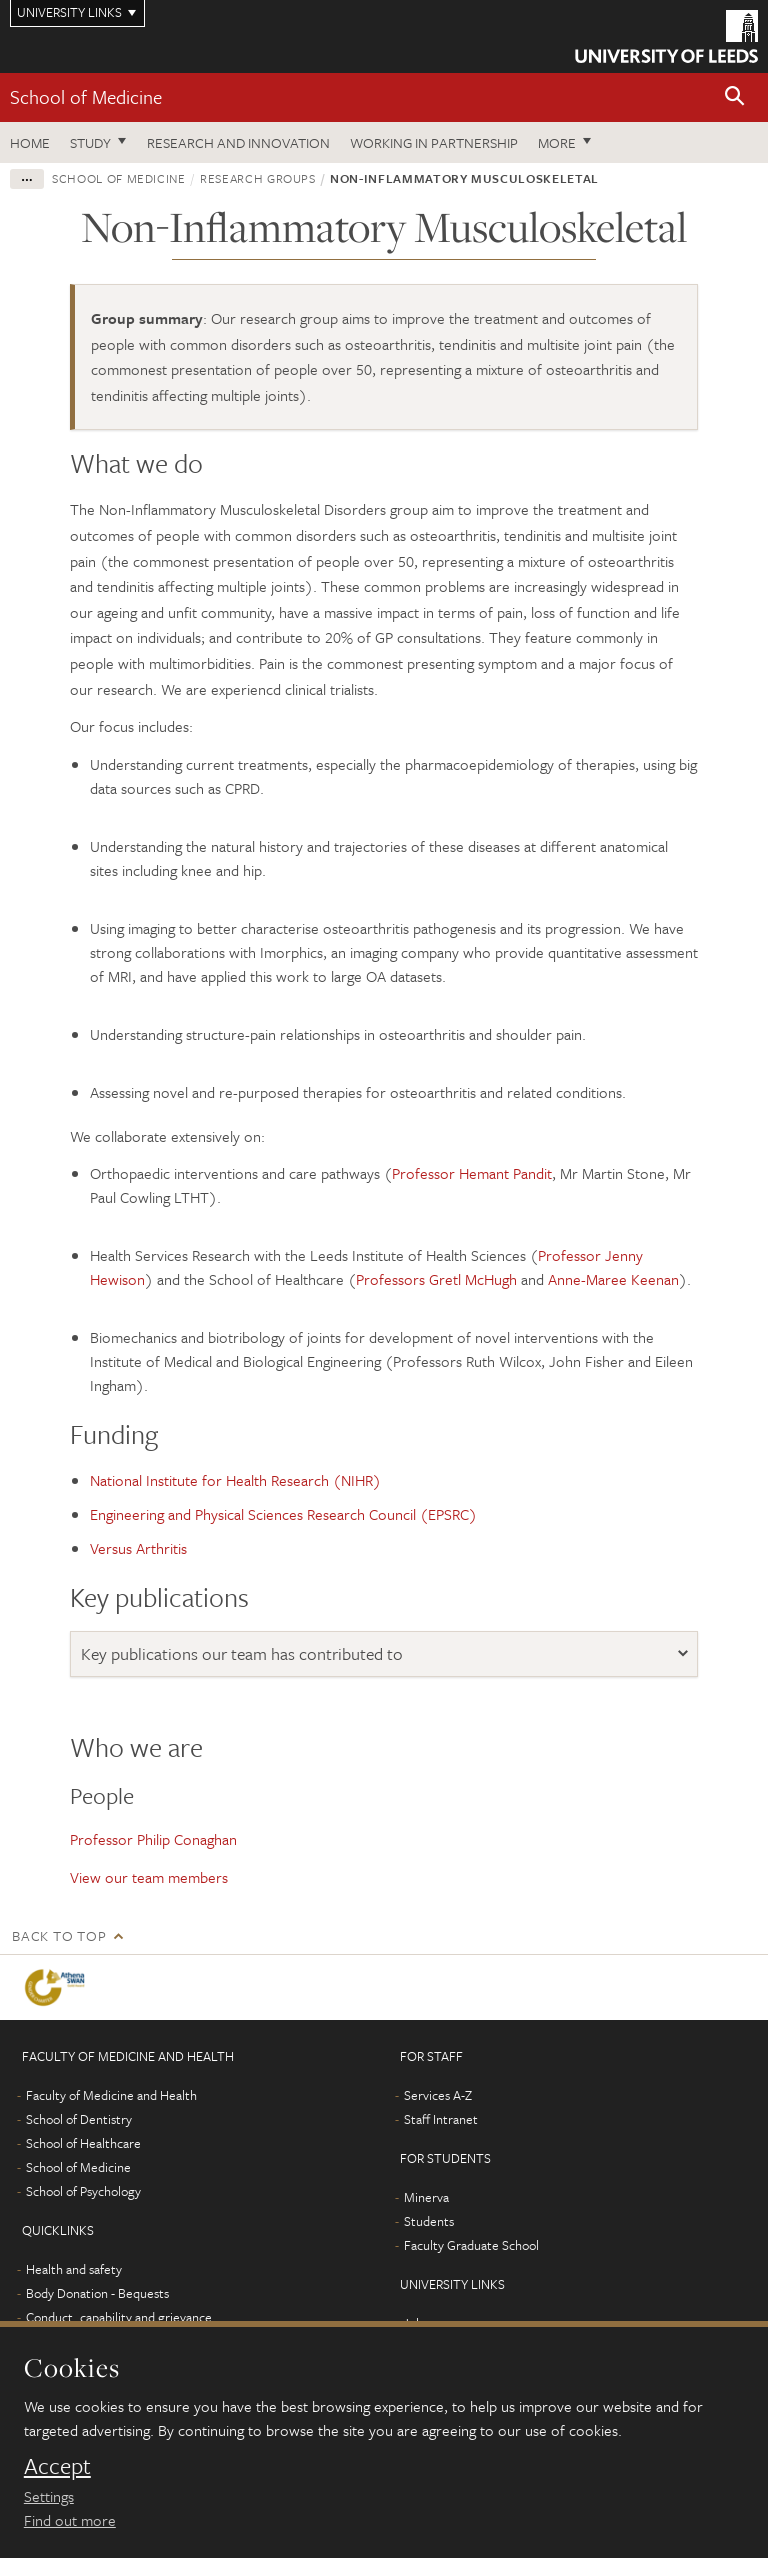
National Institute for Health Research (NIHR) (235, 1480)
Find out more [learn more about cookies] (70, 2520)
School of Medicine (86, 96)
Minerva (426, 2197)
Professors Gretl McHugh (436, 1279)
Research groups (258, 178)
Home (30, 142)
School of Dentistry (79, 2119)
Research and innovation (238, 142)
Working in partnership (434, 142)
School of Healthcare (83, 2143)
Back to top (59, 1935)
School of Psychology (83, 2191)
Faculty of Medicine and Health (111, 2095)
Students (429, 2221)
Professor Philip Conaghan (153, 1839)
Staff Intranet (441, 2119)
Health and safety (74, 2269)
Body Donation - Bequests (97, 2293)
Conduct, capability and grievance (119, 2317)
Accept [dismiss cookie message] (57, 2466)
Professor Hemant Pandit (472, 1173)
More (557, 142)
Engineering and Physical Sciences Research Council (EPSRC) (283, 1514)
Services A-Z (438, 2095)
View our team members (149, 1877)
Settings (49, 2496)
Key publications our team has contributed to (242, 1653)
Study (90, 142)
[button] (735, 97)
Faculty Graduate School (471, 2245)
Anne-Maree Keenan (613, 1279)
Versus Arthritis (138, 1548)
